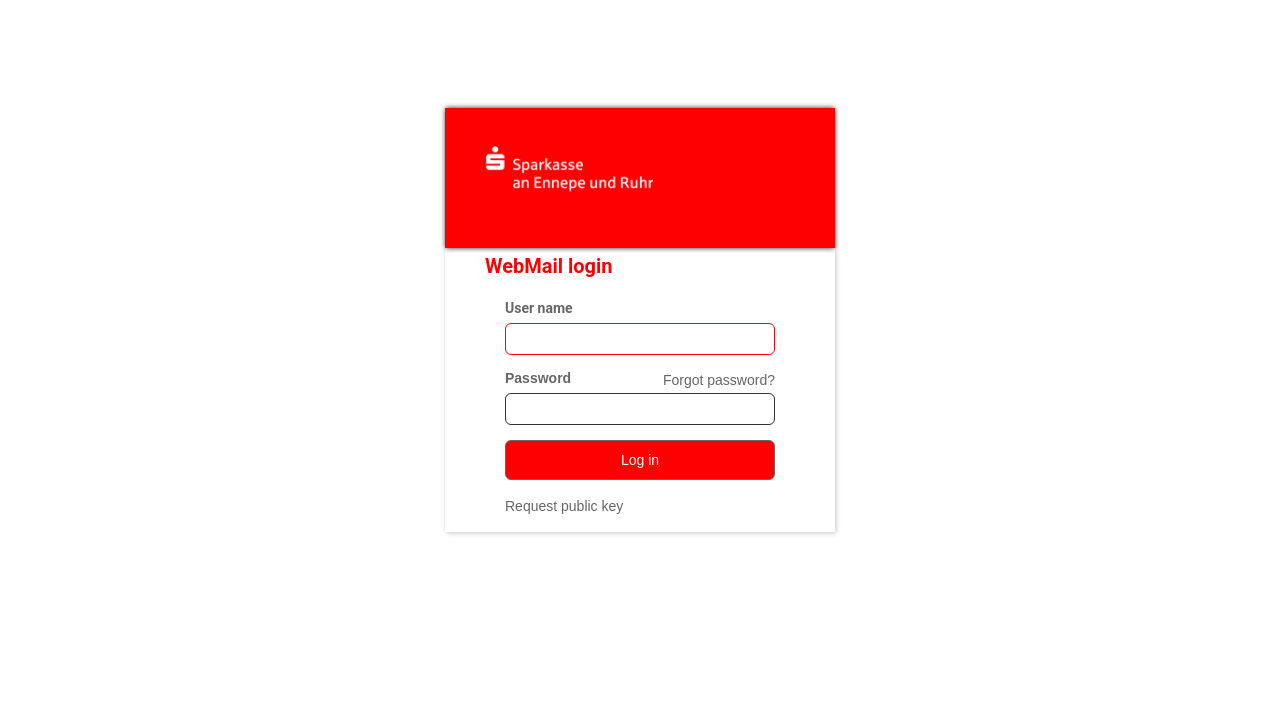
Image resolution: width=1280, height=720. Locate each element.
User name (539, 308)
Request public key (564, 506)
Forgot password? (719, 380)
